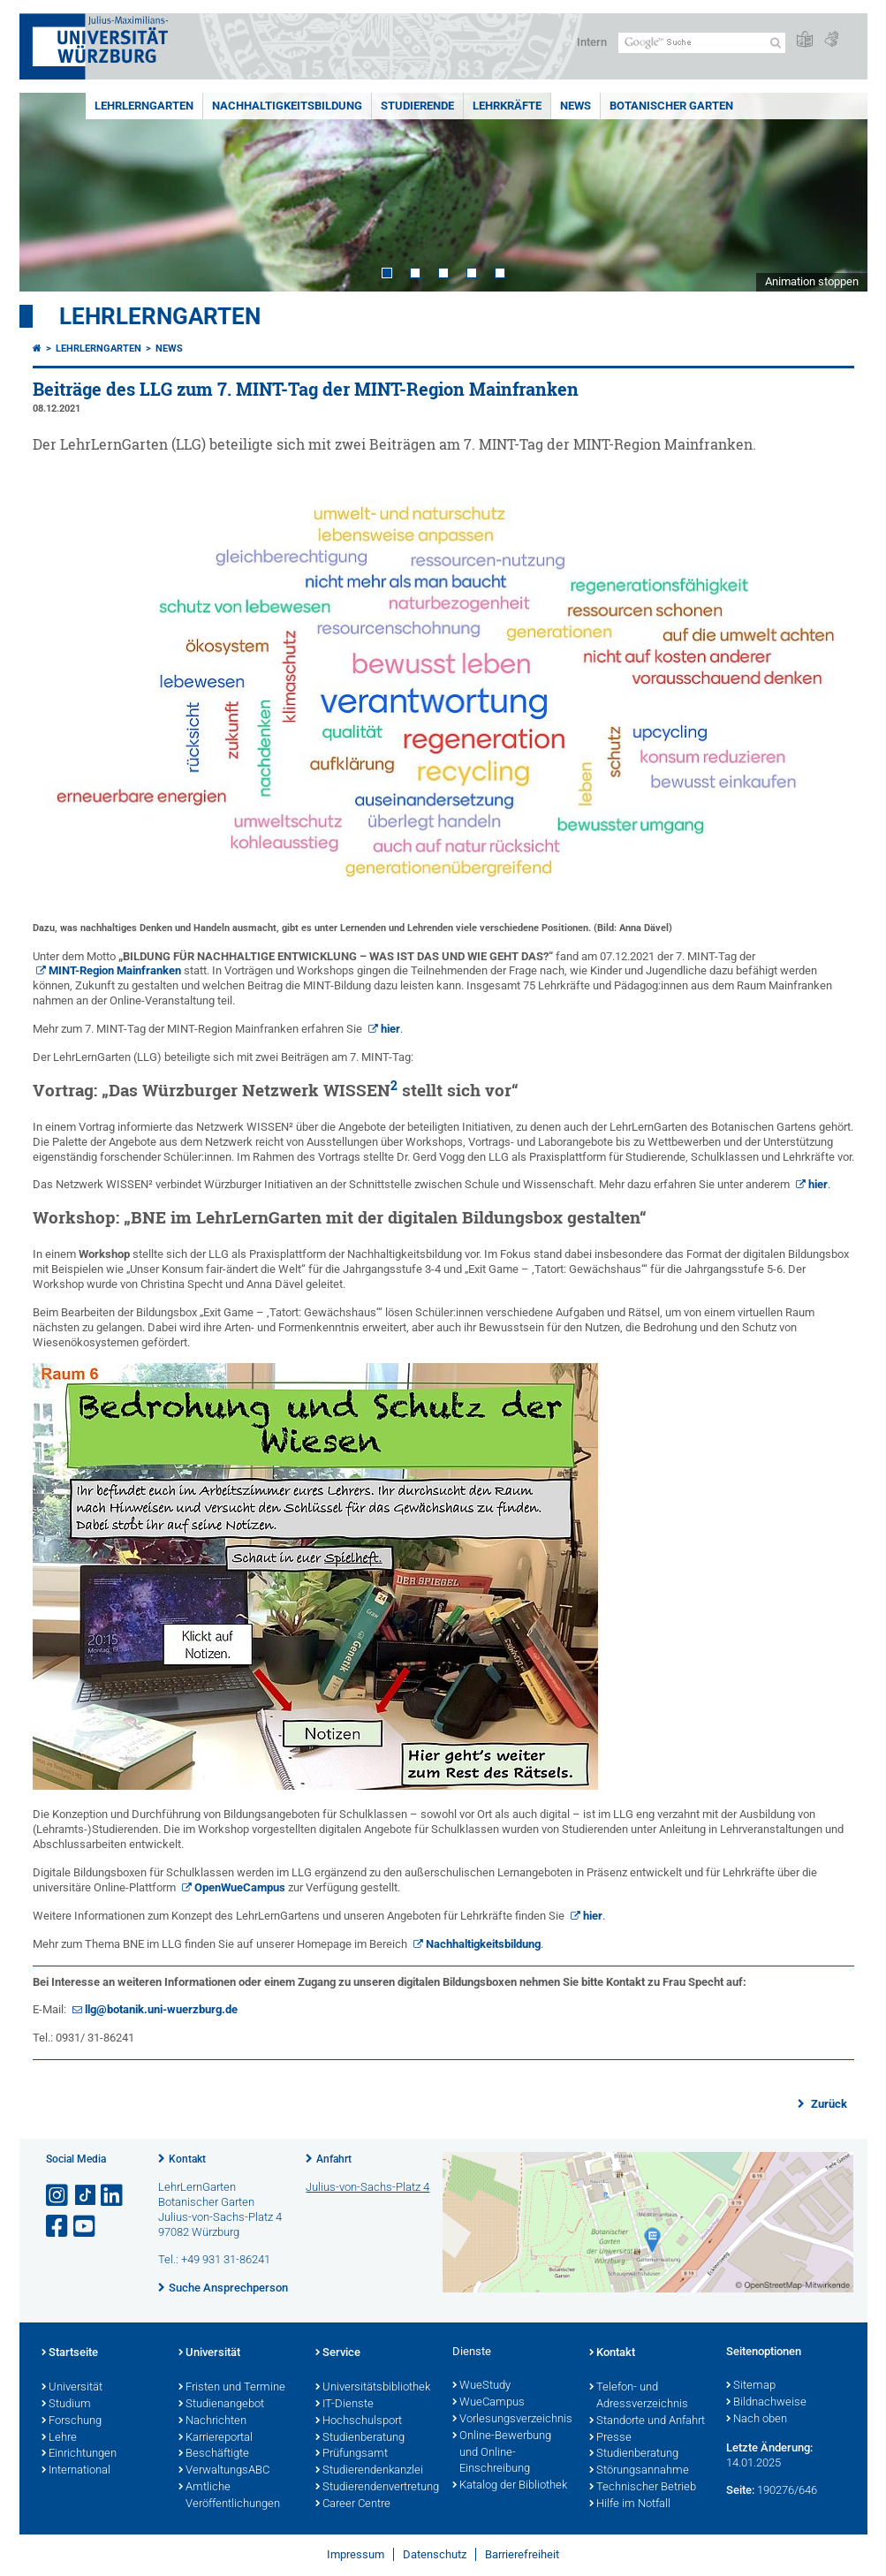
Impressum (355, 2554)
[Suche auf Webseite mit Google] (701, 43)
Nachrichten (212, 2421)
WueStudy (481, 2386)
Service (337, 2353)
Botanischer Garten (671, 105)
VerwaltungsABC (223, 2471)
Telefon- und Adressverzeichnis (638, 2396)
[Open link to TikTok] (85, 2195)
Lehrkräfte (507, 105)
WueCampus (488, 2403)
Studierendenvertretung (375, 2488)
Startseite (70, 2353)
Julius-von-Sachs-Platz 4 (367, 2186)
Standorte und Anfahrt (647, 2421)
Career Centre (352, 2504)
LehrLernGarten (144, 105)
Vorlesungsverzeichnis (512, 2420)
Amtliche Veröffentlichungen (229, 2496)
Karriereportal (215, 2438)
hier (390, 1028)
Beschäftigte (213, 2454)
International (76, 2471)
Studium (66, 2405)
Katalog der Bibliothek (509, 2486)
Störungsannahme (639, 2471)
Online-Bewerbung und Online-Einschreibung (501, 2453)
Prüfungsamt (351, 2454)
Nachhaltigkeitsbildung (287, 105)
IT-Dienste (344, 2405)
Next (836, 192)
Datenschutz (434, 2554)
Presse (610, 2438)
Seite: (740, 2489)
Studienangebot (221, 2405)
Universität (72, 2388)
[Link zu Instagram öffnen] (58, 2195)
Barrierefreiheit (522, 2554)
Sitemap (751, 2386)
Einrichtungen (79, 2454)
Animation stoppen (812, 281)
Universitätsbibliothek (372, 2388)
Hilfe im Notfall (629, 2504)
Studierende (417, 105)
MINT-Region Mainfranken (115, 970)
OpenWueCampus (239, 1887)
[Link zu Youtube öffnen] (85, 2226)
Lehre (59, 2438)
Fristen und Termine (231, 2388)
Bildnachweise (766, 2403)
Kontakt (187, 2159)
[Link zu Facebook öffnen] (58, 2226)
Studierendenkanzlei (369, 2471)
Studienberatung (360, 2438)
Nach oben (756, 2420)
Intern (592, 42)
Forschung (72, 2421)
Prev (50, 192)
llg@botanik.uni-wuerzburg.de (161, 2009)
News (575, 105)
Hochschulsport (358, 2421)
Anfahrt (334, 2159)
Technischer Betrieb (642, 2488)
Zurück (827, 2103)
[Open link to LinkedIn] (113, 2195)
